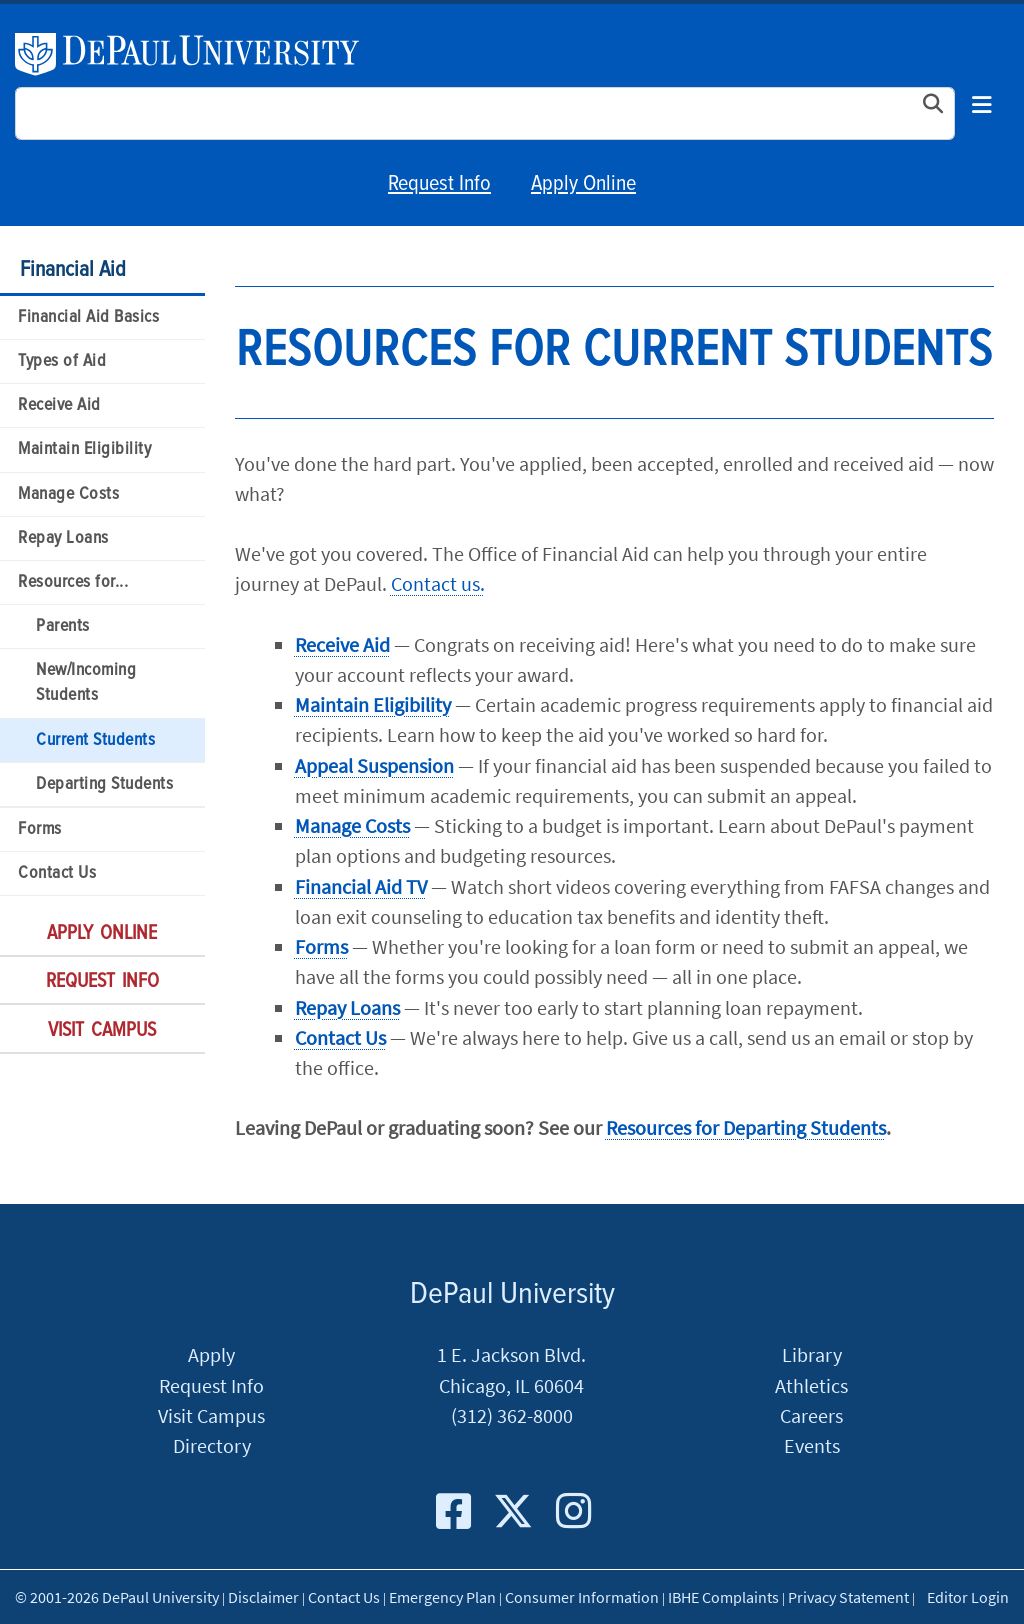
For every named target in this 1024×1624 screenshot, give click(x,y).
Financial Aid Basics (88, 317)
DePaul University (198, 54)
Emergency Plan (442, 1597)
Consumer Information (582, 1597)
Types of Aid (62, 361)
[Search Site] (485, 113)
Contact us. (438, 584)
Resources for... (73, 582)
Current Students (95, 740)
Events (812, 1446)
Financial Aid (73, 270)
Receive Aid (59, 405)
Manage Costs (68, 494)
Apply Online (583, 184)
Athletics (811, 1386)
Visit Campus (102, 1031)
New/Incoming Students (86, 683)
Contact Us (57, 873)
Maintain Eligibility (84, 449)
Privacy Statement (848, 1597)
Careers (811, 1416)
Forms (40, 829)
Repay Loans (63, 538)
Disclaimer (263, 1597)
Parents (63, 626)
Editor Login (968, 1597)
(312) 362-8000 (512, 1416)
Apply (211, 1355)
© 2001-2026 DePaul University (117, 1597)
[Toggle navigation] (982, 106)
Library (812, 1355)
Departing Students (104, 784)
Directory (212, 1446)
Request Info (439, 184)
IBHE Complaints (723, 1597)
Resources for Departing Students (746, 1128)
